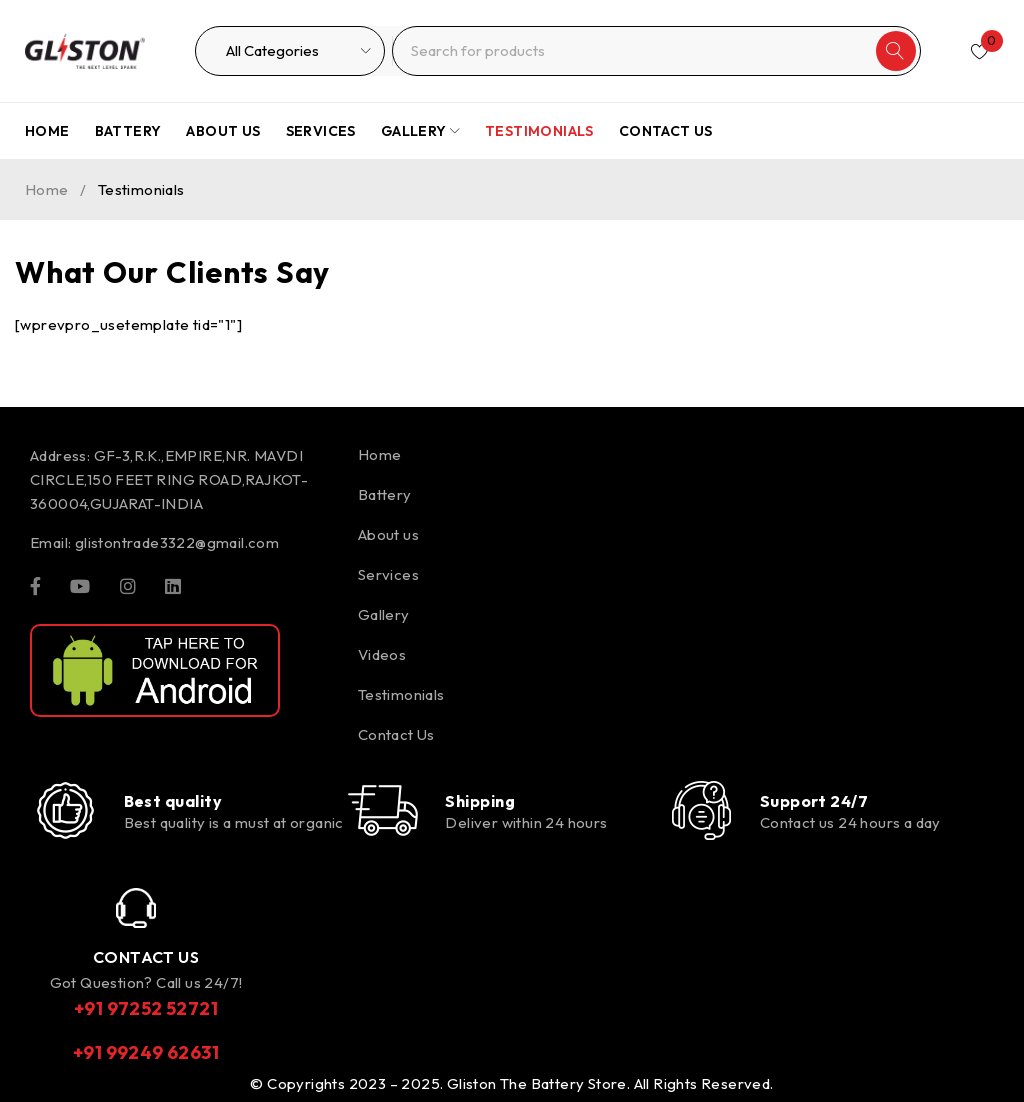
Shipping (480, 801)
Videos (382, 654)
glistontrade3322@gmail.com (177, 542)
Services (388, 574)
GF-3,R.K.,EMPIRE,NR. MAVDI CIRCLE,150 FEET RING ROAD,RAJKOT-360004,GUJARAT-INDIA (169, 479)
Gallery (384, 614)
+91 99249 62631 (146, 1052)
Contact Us (396, 734)
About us (388, 534)
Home (47, 189)
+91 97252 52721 (146, 1008)
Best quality (173, 801)
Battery (385, 494)
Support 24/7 (814, 801)
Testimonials (401, 694)
